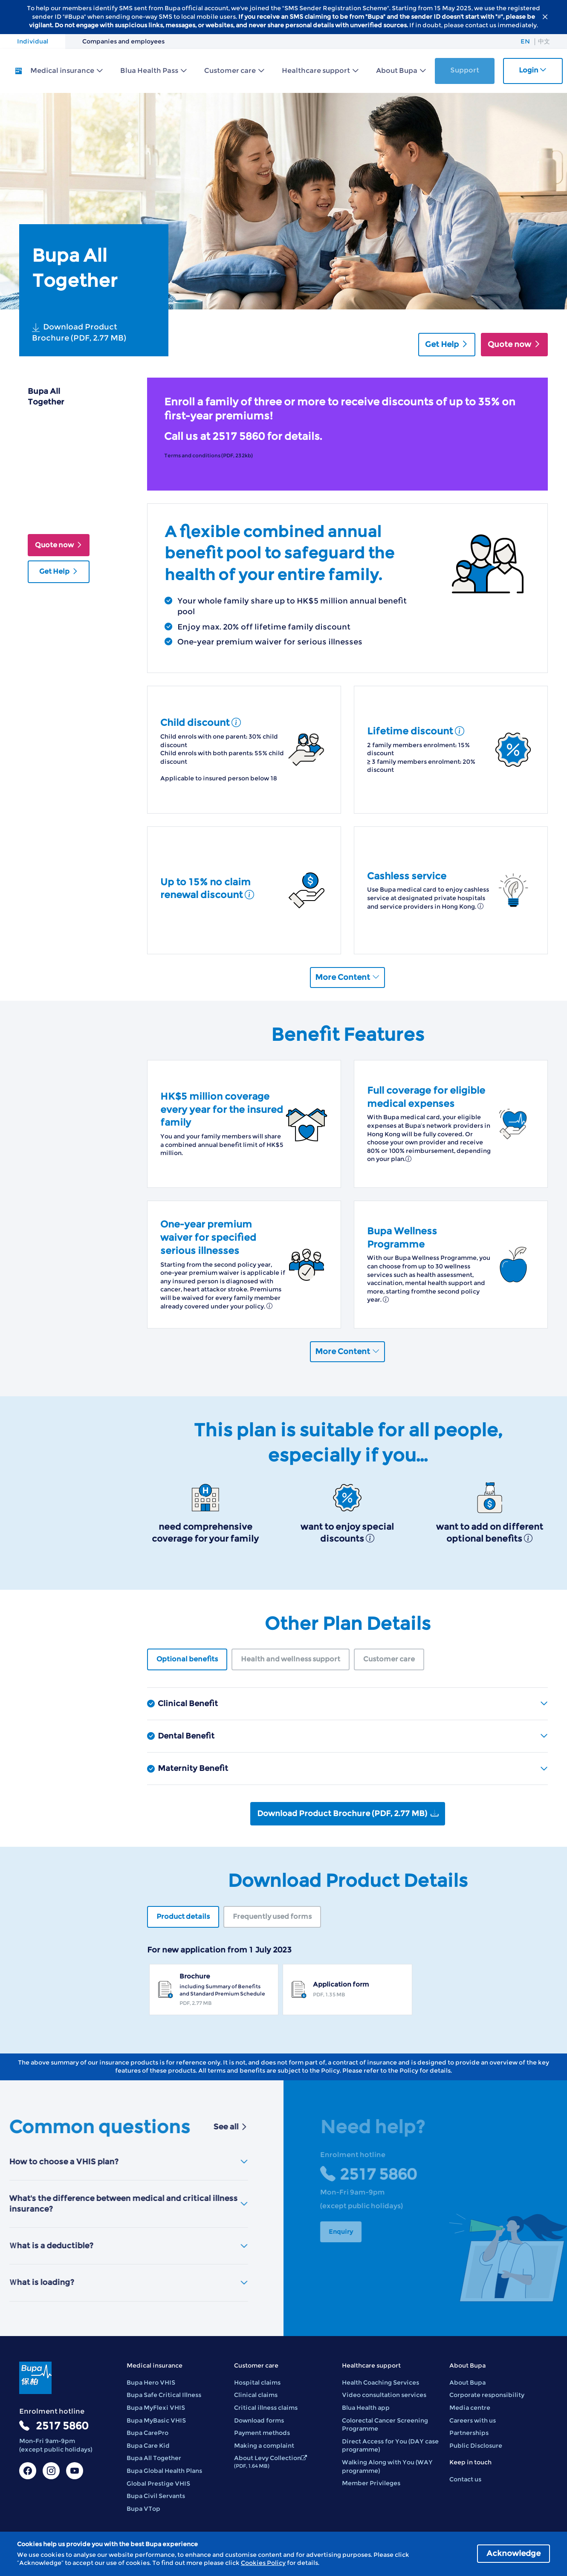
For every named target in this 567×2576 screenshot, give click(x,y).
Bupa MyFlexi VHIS (156, 2407)
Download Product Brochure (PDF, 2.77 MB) (79, 332)
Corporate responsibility (486, 2395)
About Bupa (396, 70)
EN (525, 41)
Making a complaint (264, 2445)
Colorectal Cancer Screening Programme (385, 2425)
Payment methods (262, 2433)
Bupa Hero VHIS (151, 2382)
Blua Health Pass (149, 70)
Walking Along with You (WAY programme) (387, 2466)
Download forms (259, 2420)
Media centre (469, 2407)
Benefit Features (57, 440)
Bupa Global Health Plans (164, 2471)
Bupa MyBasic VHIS (156, 2420)
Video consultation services (384, 2395)
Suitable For (49, 458)
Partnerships (469, 2433)
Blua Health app (366, 2407)
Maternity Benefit (353, 1768)
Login (533, 70)
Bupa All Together (154, 2458)
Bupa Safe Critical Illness (164, 2395)
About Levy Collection (270, 2461)
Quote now (514, 344)
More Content (347, 977)
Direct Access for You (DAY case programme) (390, 2445)
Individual (32, 41)
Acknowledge (513, 2553)
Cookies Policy (263, 2563)
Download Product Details (55, 507)
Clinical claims (256, 2395)
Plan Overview (53, 423)
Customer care (230, 70)
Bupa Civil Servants (156, 2496)
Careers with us (472, 2420)
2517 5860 (62, 2426)
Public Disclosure (475, 2445)
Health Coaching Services (380, 2382)
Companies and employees (123, 41)
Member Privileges (371, 2483)
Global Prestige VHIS (158, 2483)
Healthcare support (316, 70)
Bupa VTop (143, 2508)
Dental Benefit (353, 1736)
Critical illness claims (266, 2407)
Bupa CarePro (147, 2433)
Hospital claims (257, 2382)
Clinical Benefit (353, 1703)
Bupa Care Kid (148, 2445)
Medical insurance (62, 70)
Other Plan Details (46, 480)
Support (464, 70)
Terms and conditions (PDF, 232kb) (208, 455)
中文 (544, 41)
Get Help (447, 344)
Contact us (465, 2479)
